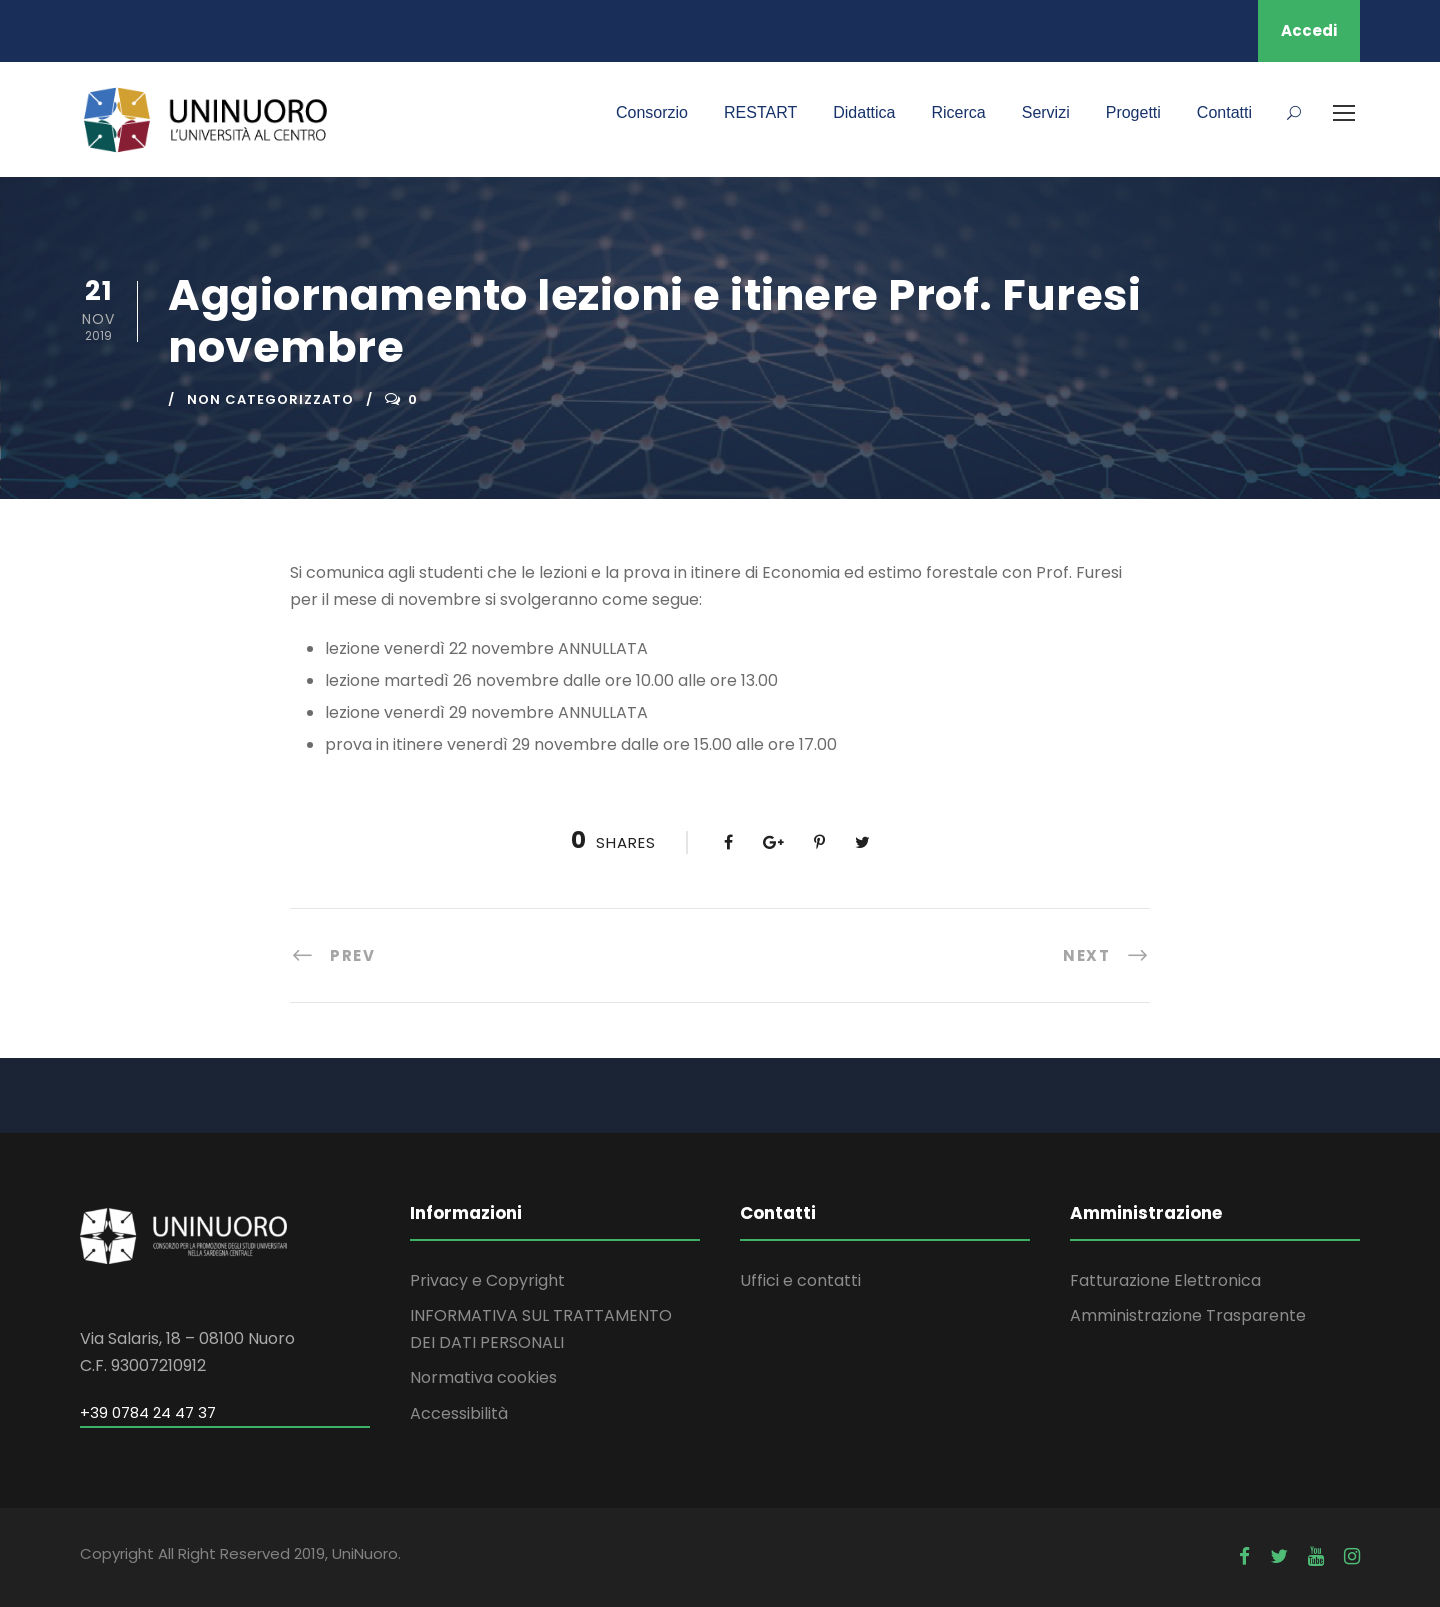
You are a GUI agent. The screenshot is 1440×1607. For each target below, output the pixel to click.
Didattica (864, 112)
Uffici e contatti (800, 1280)
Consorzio (652, 112)
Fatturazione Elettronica (1165, 1280)
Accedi (1309, 30)
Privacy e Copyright (487, 1280)
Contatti (1224, 112)
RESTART (760, 112)
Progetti (1133, 112)
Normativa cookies (483, 1377)
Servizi (1046, 112)
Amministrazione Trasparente (1188, 1315)
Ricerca (958, 112)
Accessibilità (459, 1413)
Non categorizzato (270, 399)
